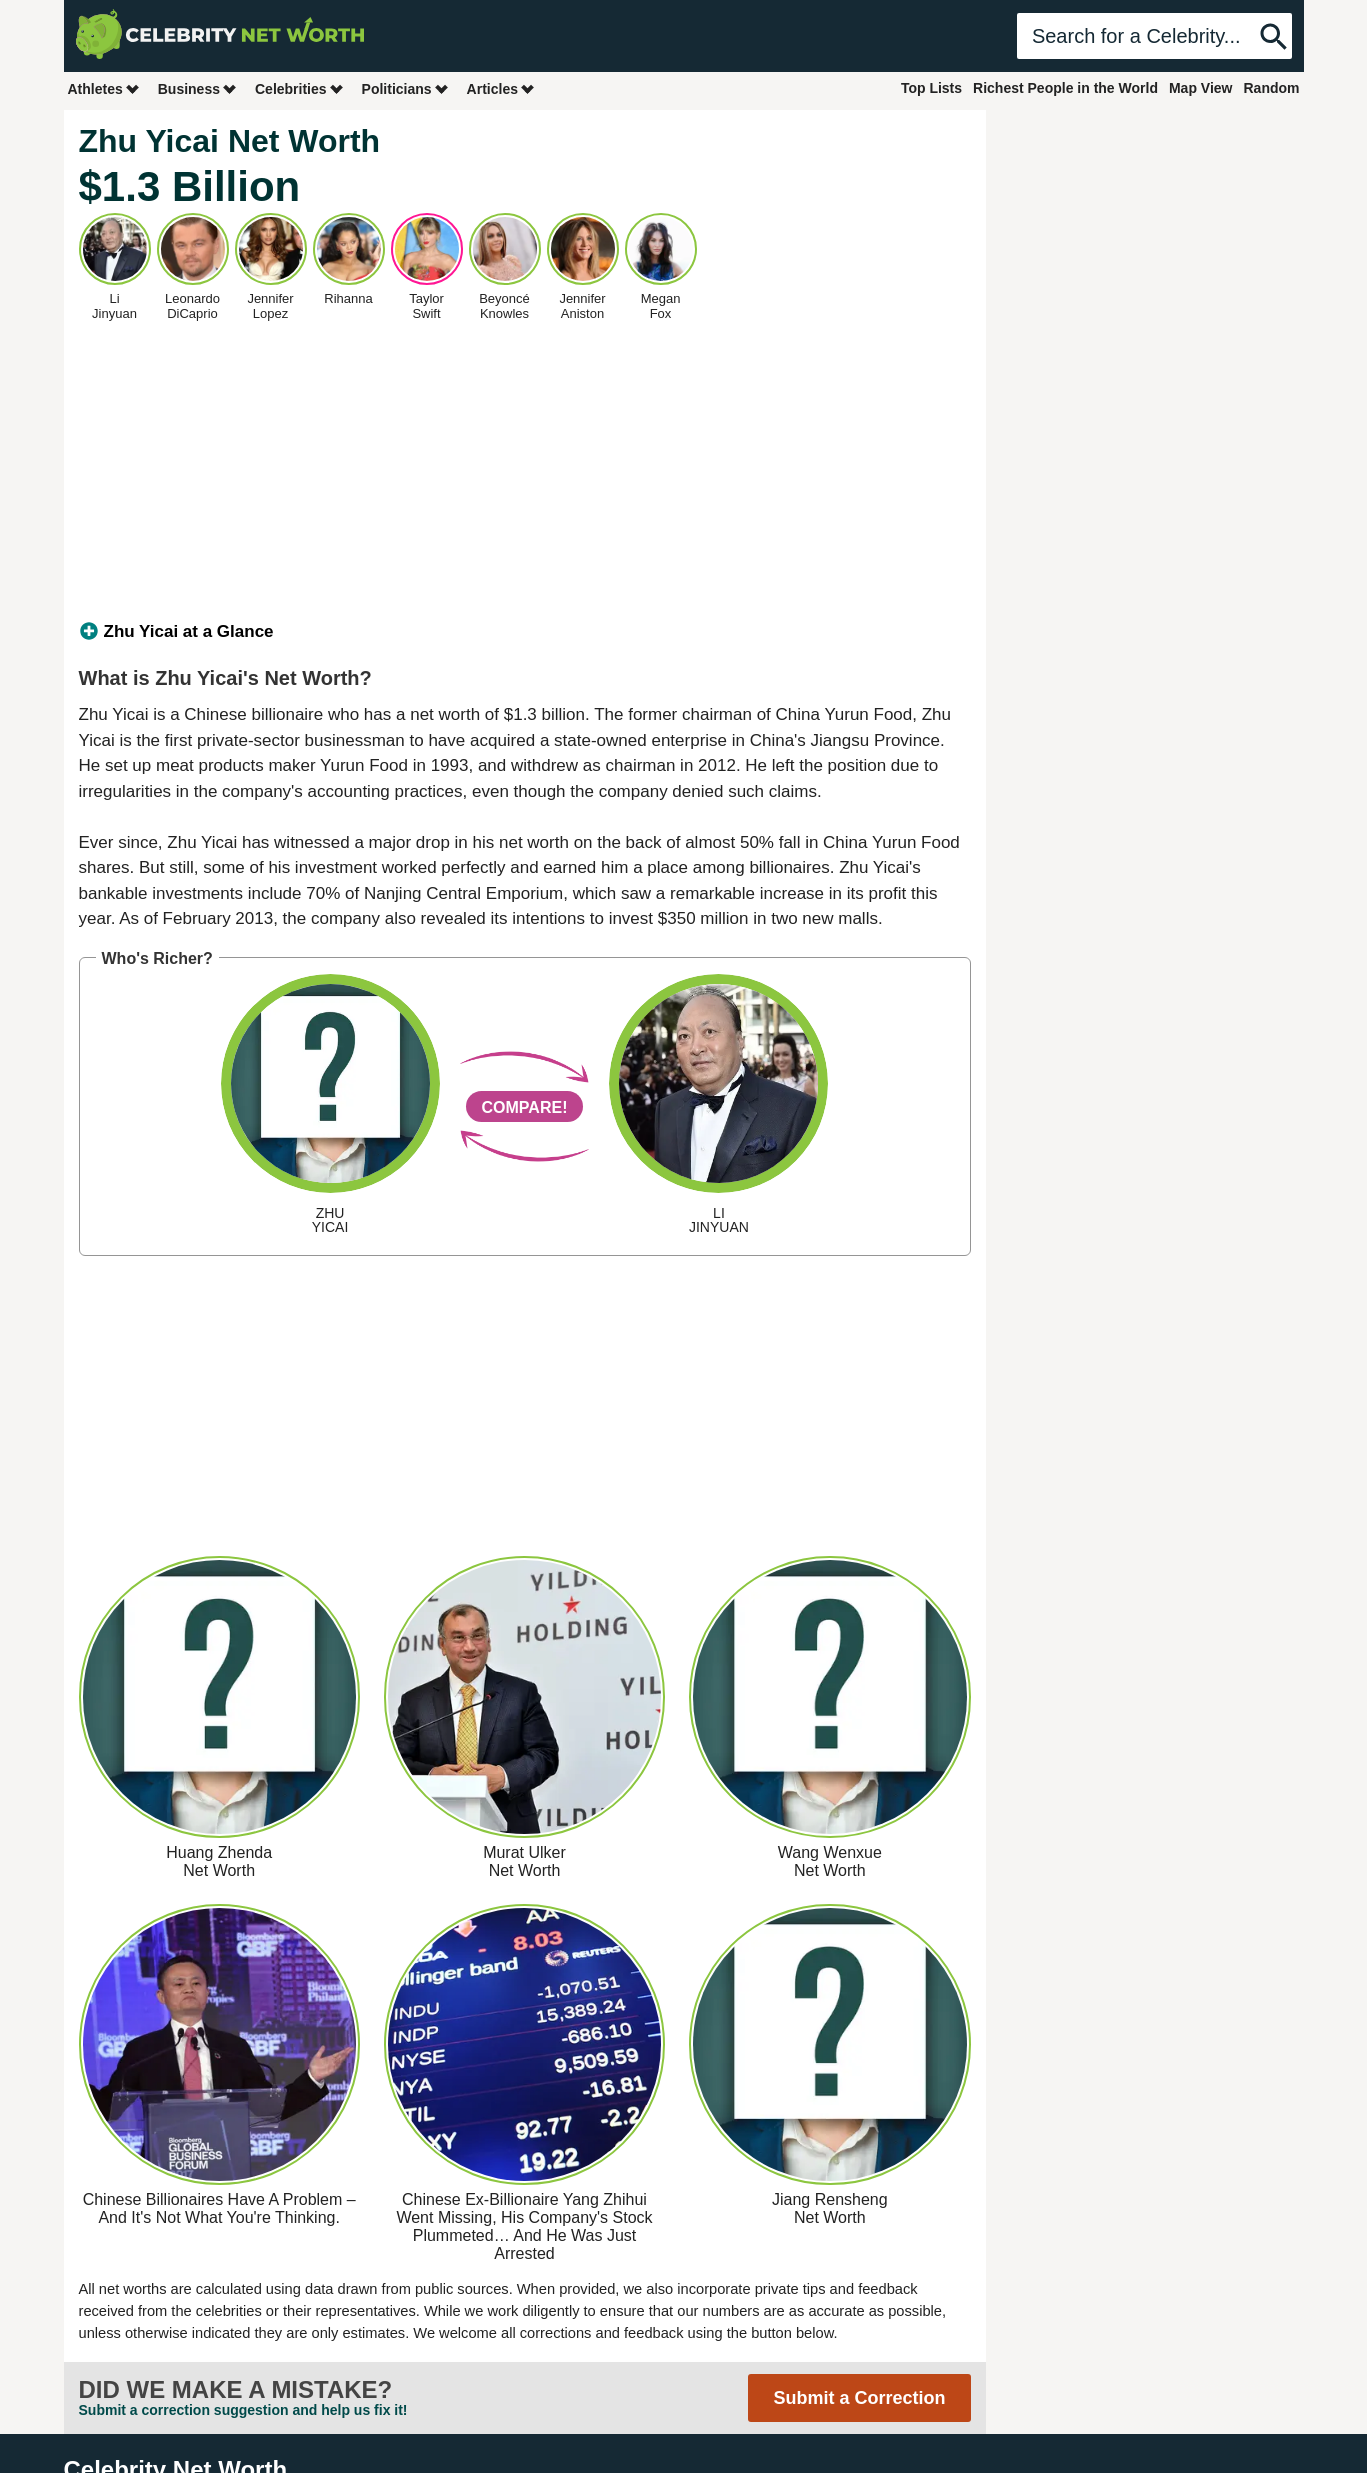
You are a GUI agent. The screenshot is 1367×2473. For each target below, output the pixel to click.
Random (1272, 88)
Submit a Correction (859, 2398)
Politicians (406, 88)
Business (198, 88)
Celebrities (300, 88)
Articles (501, 88)
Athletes (104, 88)
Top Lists (931, 88)
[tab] (525, 632)
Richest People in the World (1065, 88)
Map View (1201, 88)
